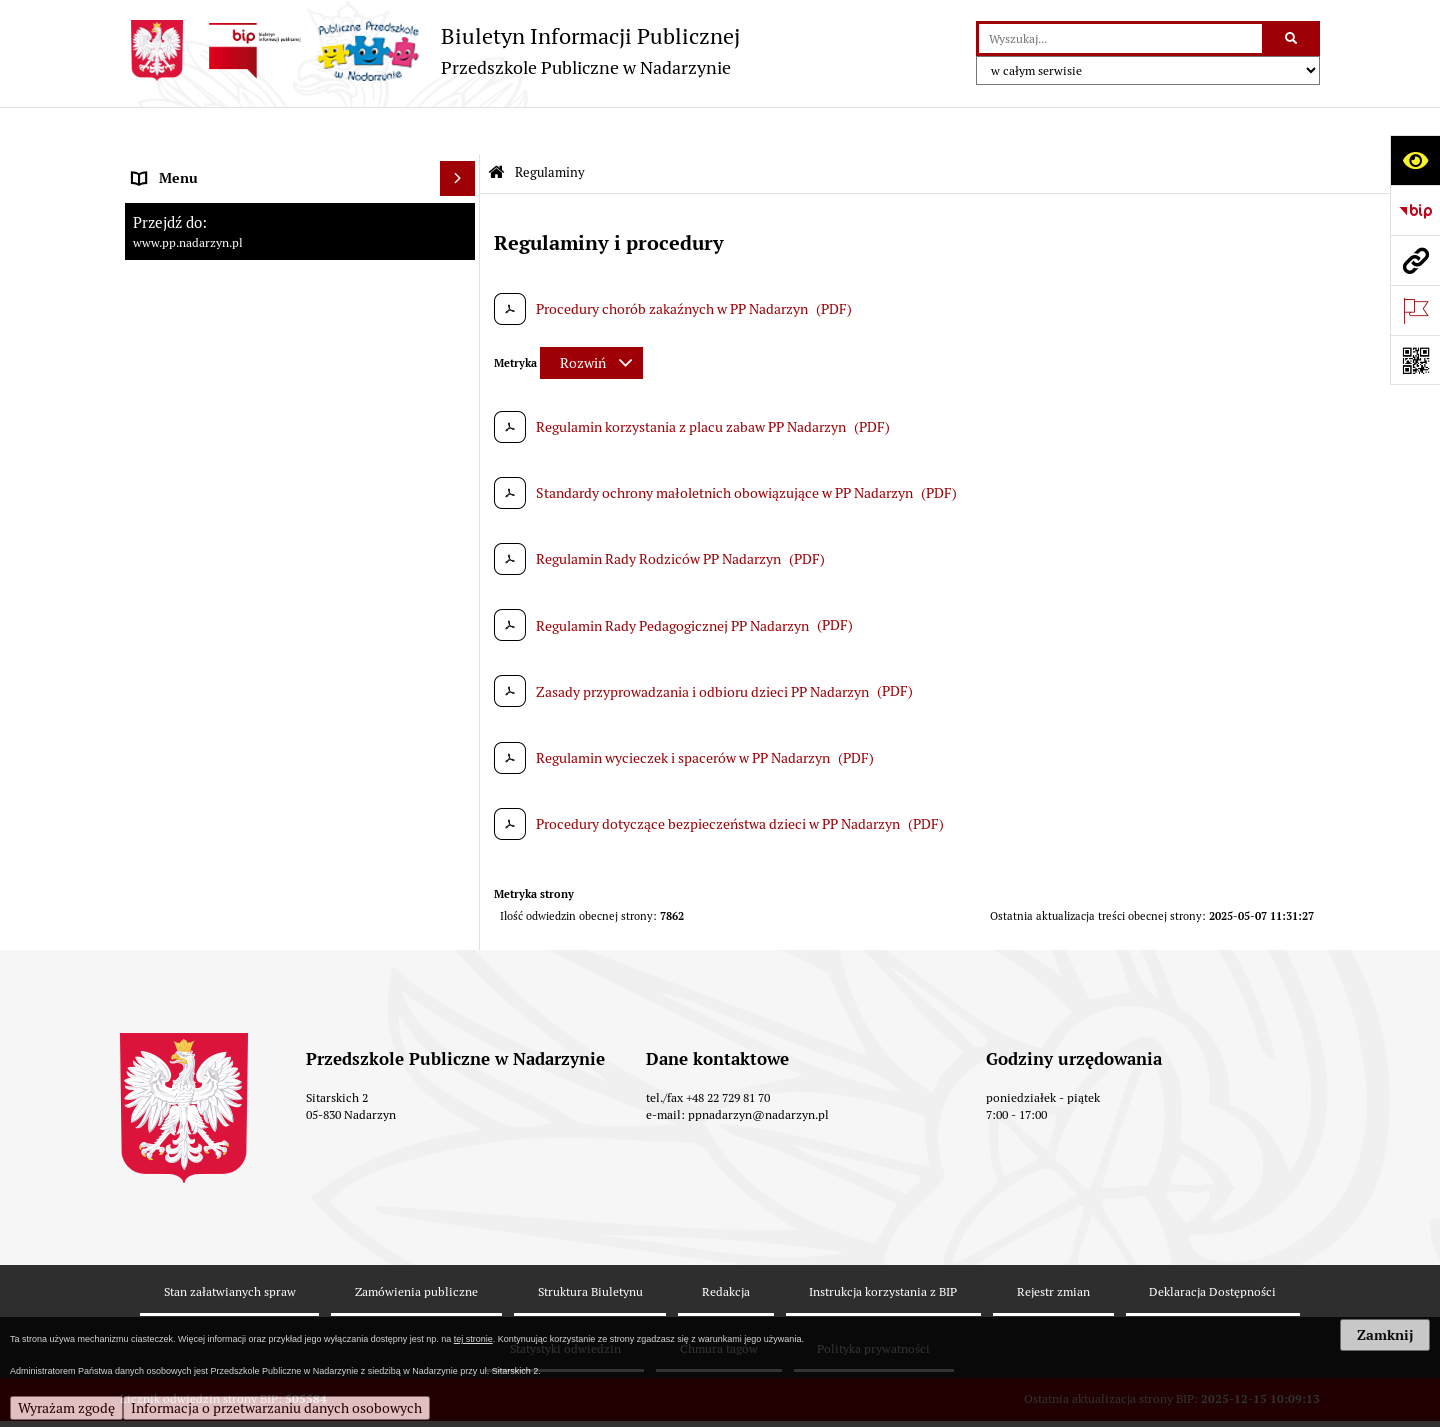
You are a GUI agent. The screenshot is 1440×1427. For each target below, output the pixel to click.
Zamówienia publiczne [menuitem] (202, 341)
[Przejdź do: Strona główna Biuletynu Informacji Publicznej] (496, 126)
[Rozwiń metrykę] (591, 316)
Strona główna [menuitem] (176, 166)
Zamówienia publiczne (416, 1244)
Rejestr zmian (1053, 1244)
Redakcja (726, 1244)
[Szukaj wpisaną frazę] (1292, 38)
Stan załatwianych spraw (230, 1244)
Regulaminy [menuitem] (168, 236)
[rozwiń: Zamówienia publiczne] (460, 341)
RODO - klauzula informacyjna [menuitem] (225, 376)
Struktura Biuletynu (590, 1244)
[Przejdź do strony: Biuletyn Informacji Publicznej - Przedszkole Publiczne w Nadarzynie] (430, 50)
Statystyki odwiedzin (565, 1300)
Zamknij (1385, 1335)
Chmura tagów (719, 1300)
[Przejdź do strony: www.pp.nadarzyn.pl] (1415, 260)
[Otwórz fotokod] (1415, 360)
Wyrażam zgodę (66, 1408)
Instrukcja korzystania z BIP (883, 1244)
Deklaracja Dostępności (1212, 1244)
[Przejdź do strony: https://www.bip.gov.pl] (1415, 210)
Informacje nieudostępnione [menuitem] (219, 306)
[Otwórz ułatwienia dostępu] (1415, 160)
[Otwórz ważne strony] (1415, 310)
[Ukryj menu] (457, 131)
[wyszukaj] (1120, 38)
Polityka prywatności (873, 1300)
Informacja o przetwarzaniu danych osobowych (276, 1408)
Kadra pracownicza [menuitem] (190, 201)
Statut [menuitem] (151, 271)
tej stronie (473, 1339)
